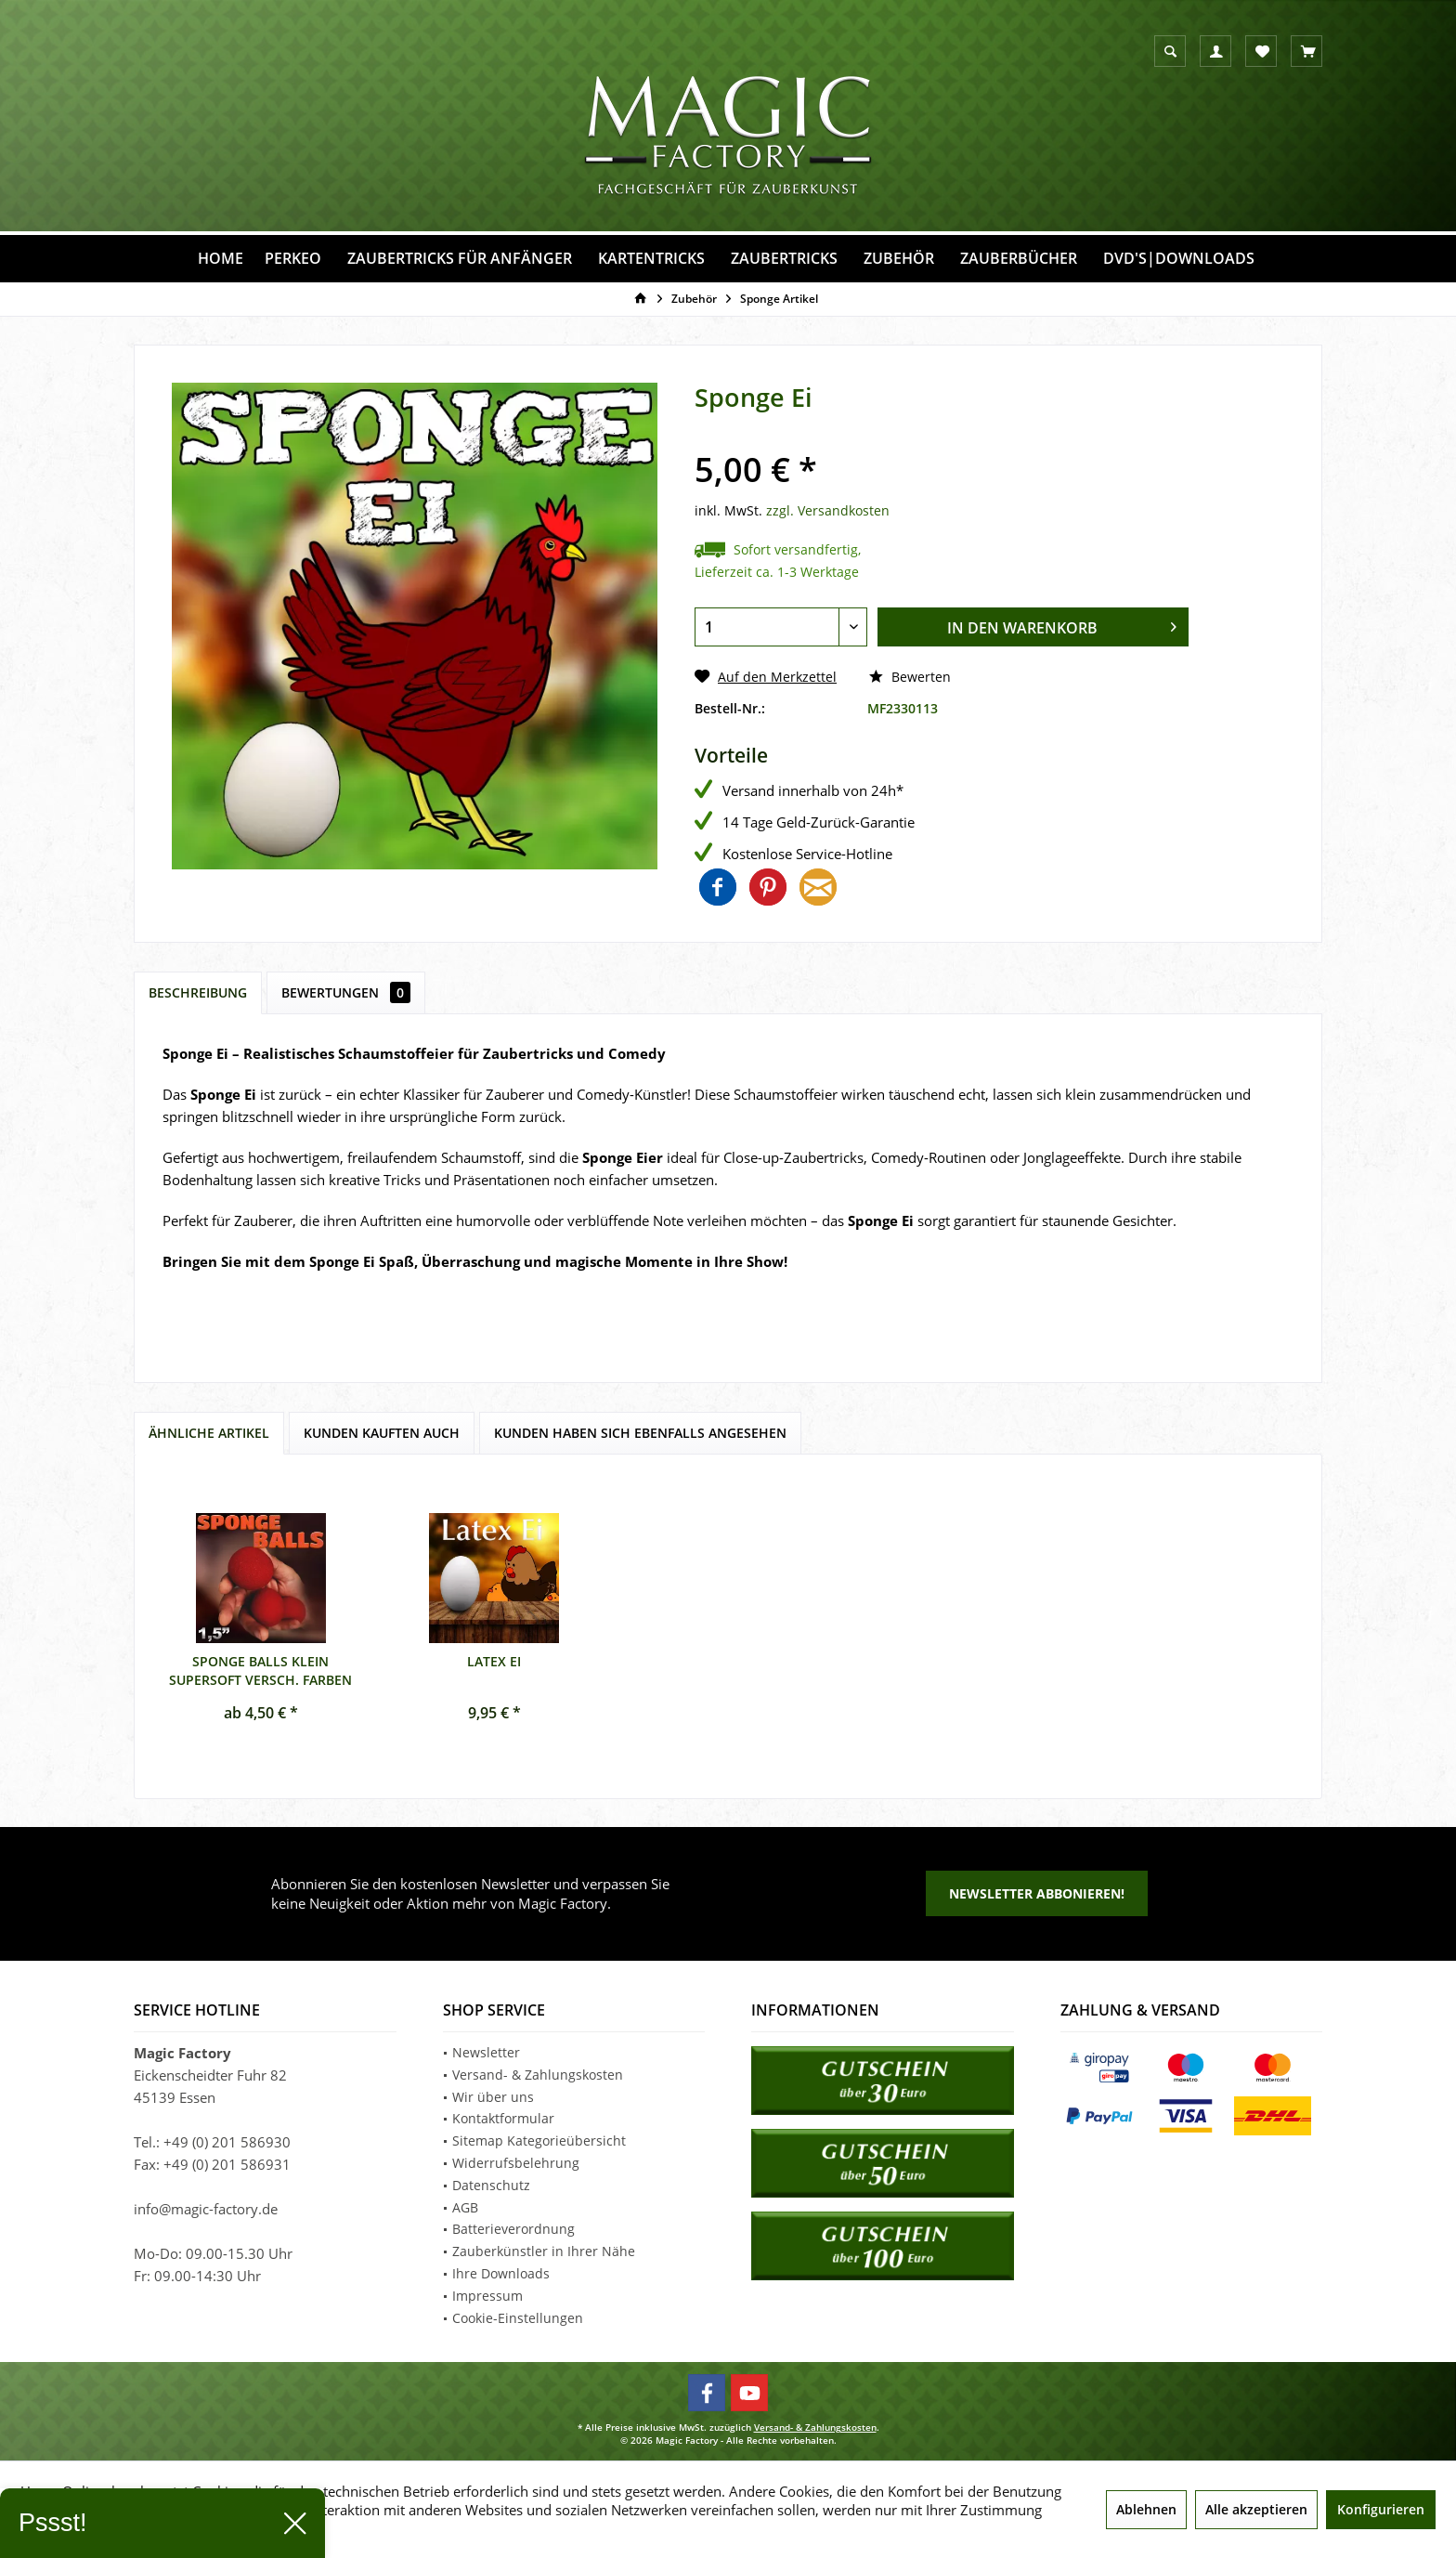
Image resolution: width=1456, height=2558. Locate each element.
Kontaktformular (503, 2118)
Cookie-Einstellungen (517, 2318)
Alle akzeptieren (1256, 2509)
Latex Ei (494, 1661)
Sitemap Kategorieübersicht (539, 2140)
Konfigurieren (1380, 2509)
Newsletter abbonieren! (1036, 1893)
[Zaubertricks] (784, 258)
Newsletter (486, 2052)
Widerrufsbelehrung (515, 2163)
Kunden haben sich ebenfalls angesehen (640, 1433)
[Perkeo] (293, 258)
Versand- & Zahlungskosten (537, 2074)
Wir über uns (493, 2097)
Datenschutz (491, 2185)
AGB (465, 2207)
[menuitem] (1306, 51)
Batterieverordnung (513, 2229)
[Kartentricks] (651, 258)
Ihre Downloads (501, 2273)
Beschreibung (198, 992)
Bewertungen (345, 992)
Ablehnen (1146, 2509)
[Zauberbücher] (1018, 258)
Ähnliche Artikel (209, 1433)
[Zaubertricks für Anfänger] (459, 258)
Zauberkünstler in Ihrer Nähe (543, 2251)
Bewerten (910, 676)
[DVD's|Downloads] (1179, 258)
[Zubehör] (899, 258)
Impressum (487, 2295)
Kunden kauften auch (382, 1433)
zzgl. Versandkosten (828, 510)
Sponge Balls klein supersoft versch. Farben (260, 1668)
